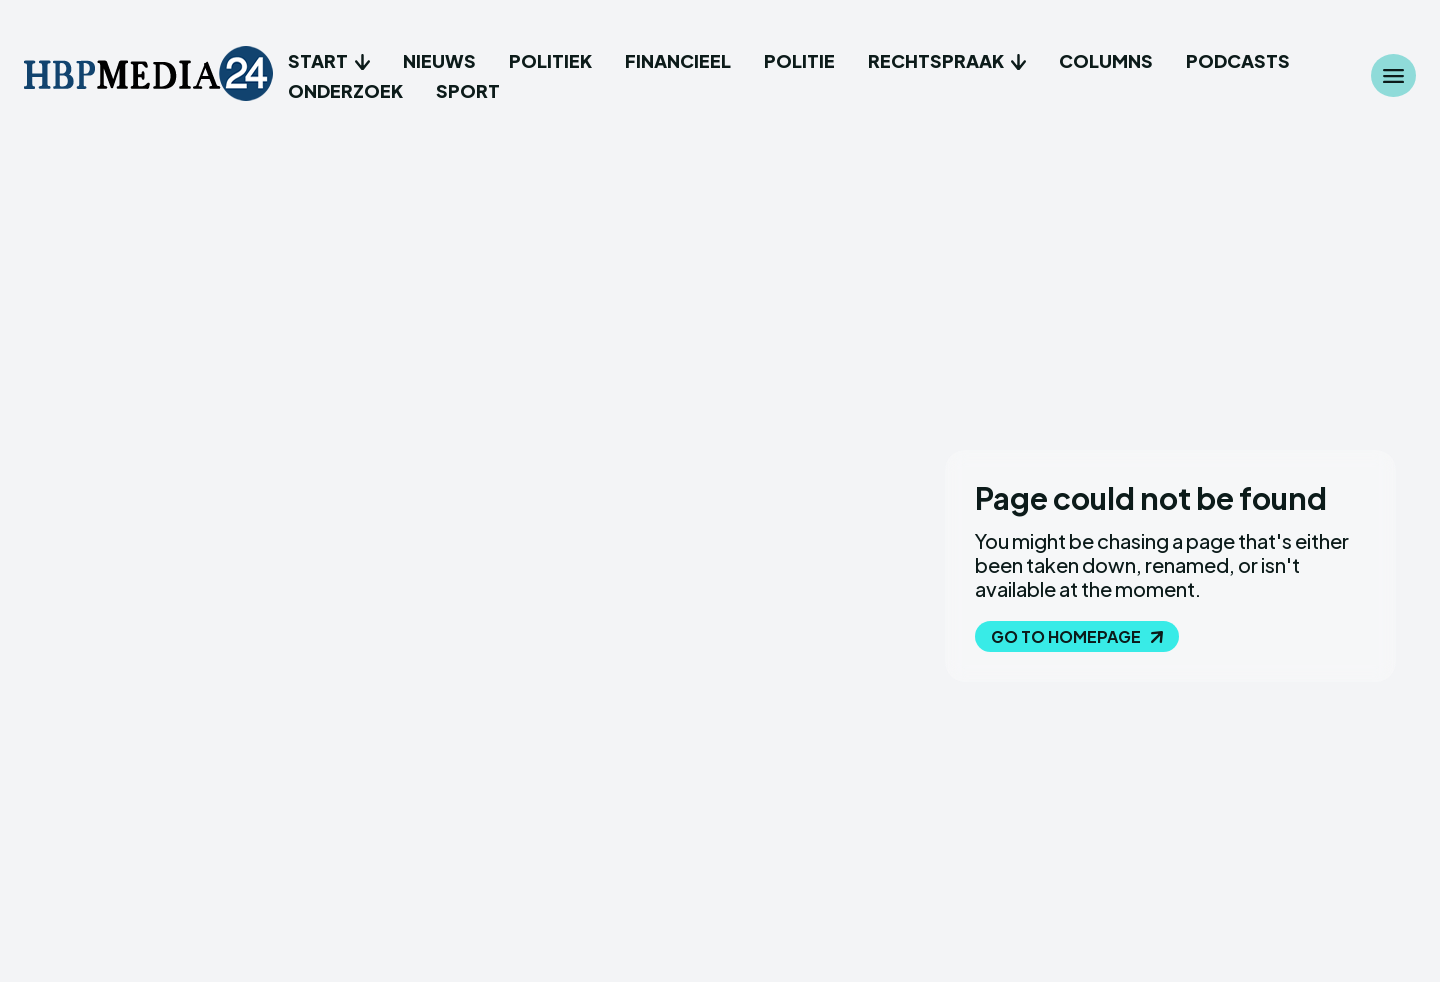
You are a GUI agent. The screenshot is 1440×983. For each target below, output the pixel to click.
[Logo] (149, 75)
